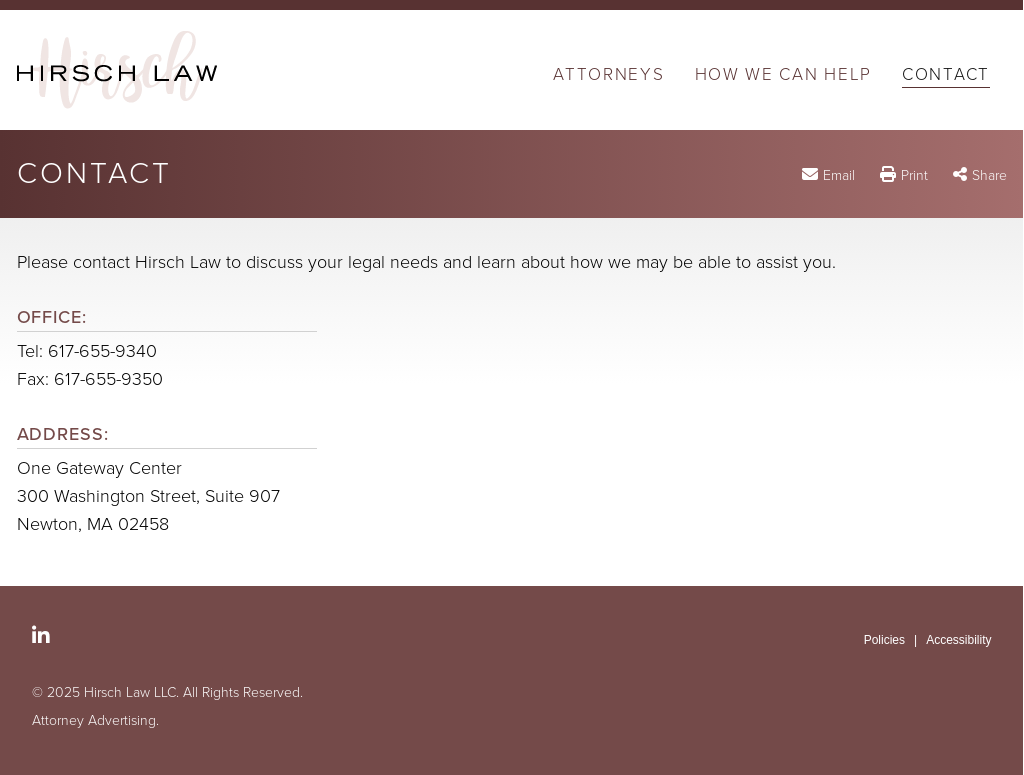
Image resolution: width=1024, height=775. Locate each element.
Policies (884, 640)
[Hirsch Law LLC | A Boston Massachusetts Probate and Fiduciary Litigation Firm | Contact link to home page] (117, 70)
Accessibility (958, 640)
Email (839, 175)
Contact (946, 76)
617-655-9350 (108, 379)
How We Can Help (784, 76)
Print (914, 175)
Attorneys (608, 76)
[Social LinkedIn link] (41, 636)
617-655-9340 (102, 351)
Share (989, 175)
